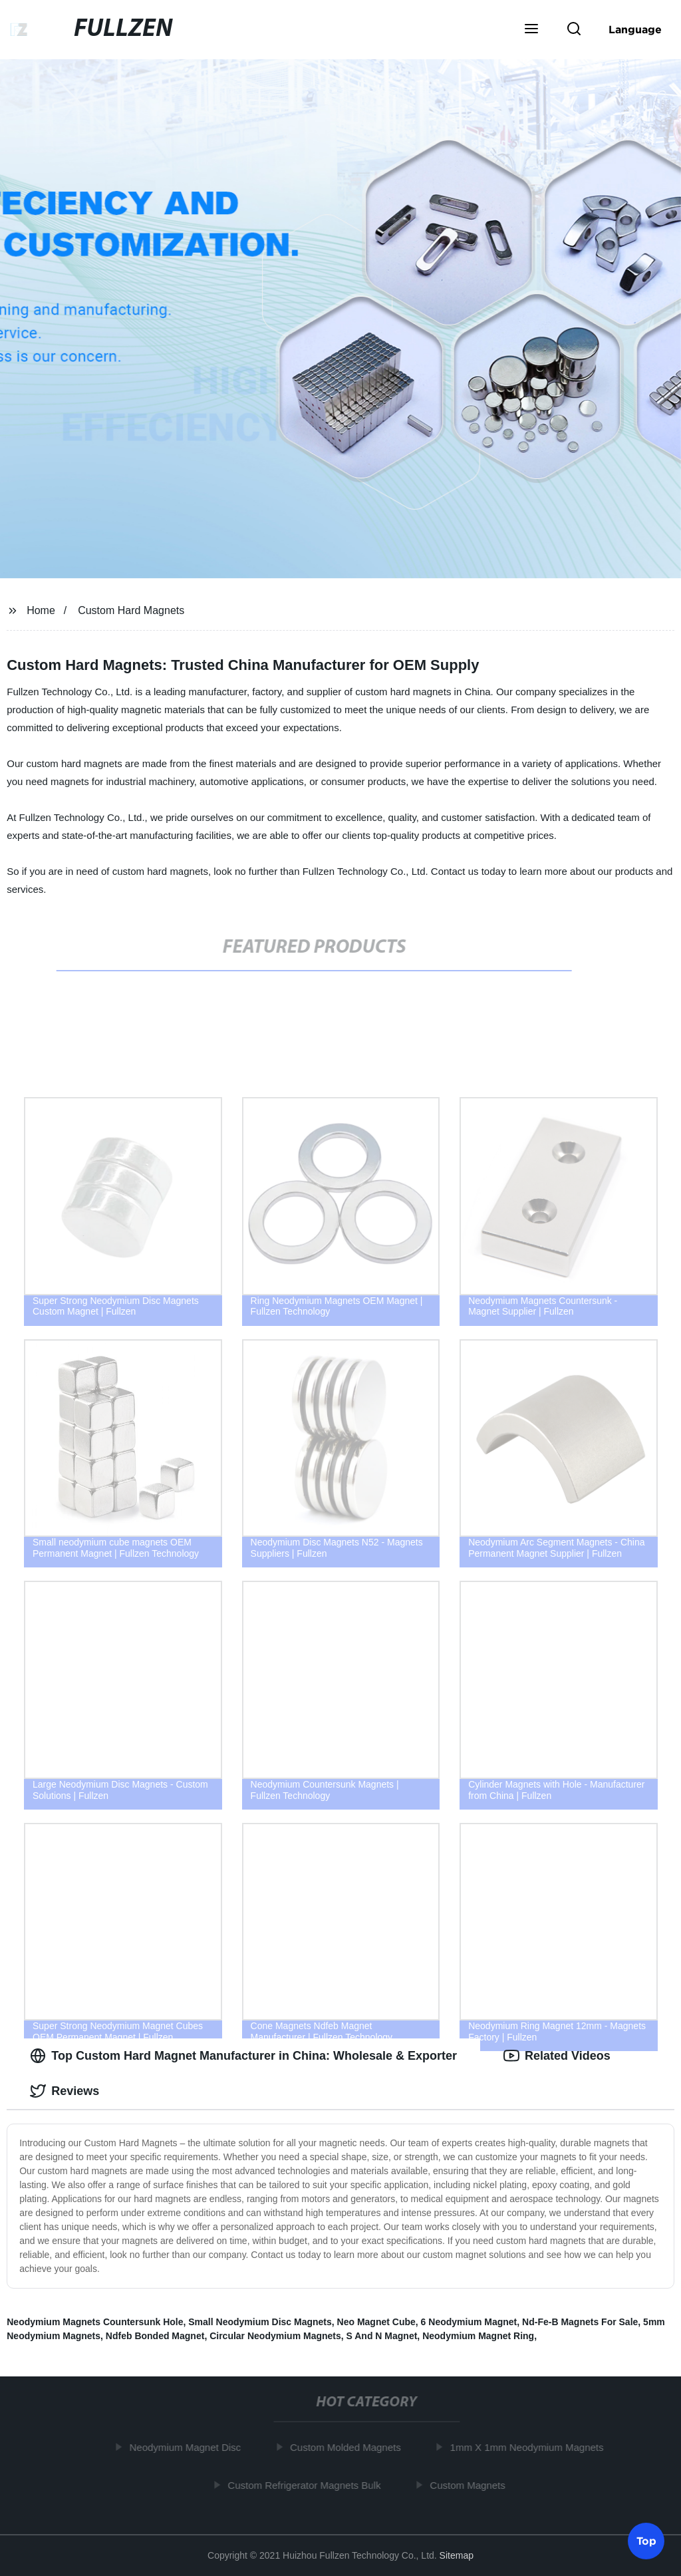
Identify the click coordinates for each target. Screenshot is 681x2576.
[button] (531, 30)
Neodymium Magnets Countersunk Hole (95, 2322)
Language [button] (635, 29)
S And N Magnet (382, 2336)
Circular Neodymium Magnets (275, 2336)
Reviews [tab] (64, 2091)
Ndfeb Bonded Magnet (155, 2336)
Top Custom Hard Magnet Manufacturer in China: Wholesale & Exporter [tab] (243, 2056)
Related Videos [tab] (557, 2056)
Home (41, 610)
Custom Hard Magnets (131, 610)
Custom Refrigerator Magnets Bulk (309, 2484)
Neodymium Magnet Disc (191, 2447)
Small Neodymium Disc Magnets (260, 2322)
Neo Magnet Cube (376, 2322)
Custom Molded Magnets (350, 2447)
